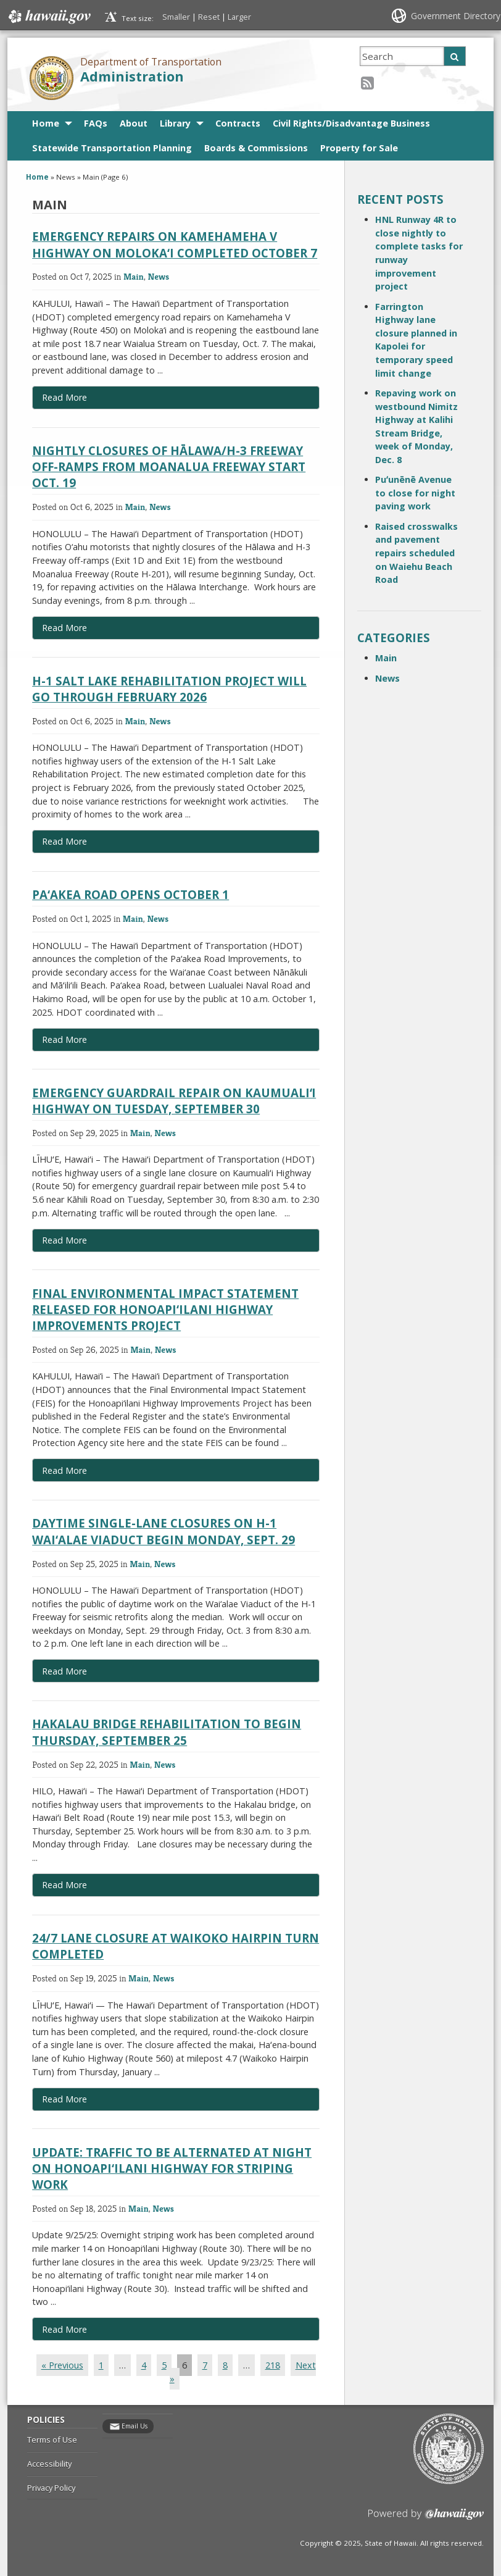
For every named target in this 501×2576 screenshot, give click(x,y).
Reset (209, 16)
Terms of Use (52, 2439)
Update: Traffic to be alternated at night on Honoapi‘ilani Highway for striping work (172, 2168)
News (159, 276)
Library (175, 123)
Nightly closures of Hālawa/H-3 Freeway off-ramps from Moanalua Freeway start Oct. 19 (168, 466)
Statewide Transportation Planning (112, 148)
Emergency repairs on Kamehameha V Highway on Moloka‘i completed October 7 (174, 244)
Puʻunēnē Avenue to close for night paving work (415, 493)
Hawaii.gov (48, 16)
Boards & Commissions (256, 148)
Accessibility (49, 2463)
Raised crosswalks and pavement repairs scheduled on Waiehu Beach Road (416, 553)
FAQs (95, 123)
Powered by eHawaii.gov (426, 2519)
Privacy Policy (51, 2487)
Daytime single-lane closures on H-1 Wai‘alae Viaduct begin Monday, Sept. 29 (163, 1531)
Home (45, 123)
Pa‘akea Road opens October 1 (130, 894)
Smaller (176, 16)
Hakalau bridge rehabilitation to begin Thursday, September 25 (166, 1731)
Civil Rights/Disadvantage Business (351, 123)
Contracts (237, 123)
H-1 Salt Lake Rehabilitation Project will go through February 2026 (169, 689)
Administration (132, 76)
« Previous (62, 2365)
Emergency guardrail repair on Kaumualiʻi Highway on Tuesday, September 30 (174, 1100)
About (133, 123)
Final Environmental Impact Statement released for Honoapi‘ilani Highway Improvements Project (165, 1309)
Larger (239, 16)
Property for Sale (359, 148)
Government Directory (455, 16)
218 (272, 2365)
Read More (92, 400)
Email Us (134, 2426)
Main (133, 276)
